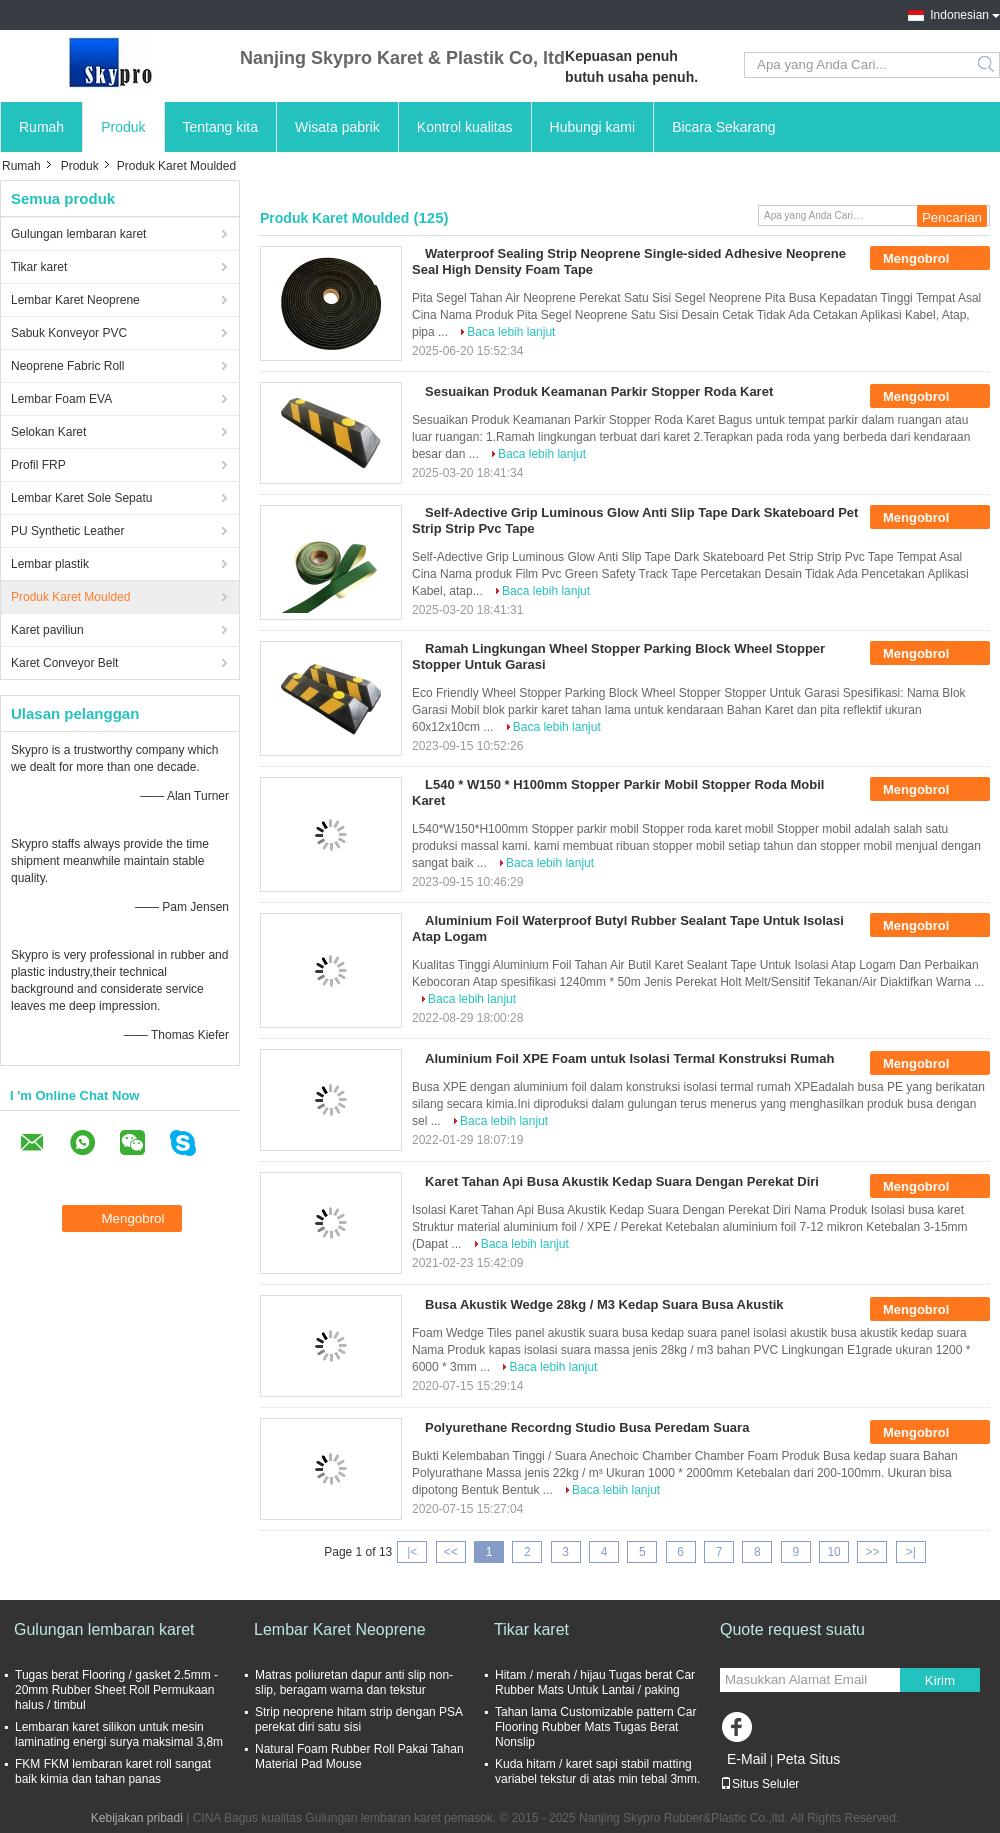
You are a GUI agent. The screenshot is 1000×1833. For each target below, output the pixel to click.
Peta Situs (808, 1759)
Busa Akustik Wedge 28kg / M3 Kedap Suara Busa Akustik (604, 1304)
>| (911, 1552)
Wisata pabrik (337, 127)
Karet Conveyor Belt (64, 663)
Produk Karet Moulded (70, 597)
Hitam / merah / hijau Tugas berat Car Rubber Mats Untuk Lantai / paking (595, 1682)
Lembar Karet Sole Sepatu (81, 498)
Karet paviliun (47, 630)
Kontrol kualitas (465, 127)
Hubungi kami (593, 127)
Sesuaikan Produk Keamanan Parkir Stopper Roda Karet (599, 391)
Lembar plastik (50, 564)
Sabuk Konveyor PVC (69, 333)
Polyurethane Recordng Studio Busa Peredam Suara (587, 1427)
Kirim (940, 1680)
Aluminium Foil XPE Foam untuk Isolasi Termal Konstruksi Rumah (629, 1058)
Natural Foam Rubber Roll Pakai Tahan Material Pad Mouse (359, 1756)
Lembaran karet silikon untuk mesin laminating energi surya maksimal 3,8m (119, 1734)
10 (833, 1552)
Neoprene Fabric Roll (67, 366)
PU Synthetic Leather (67, 531)
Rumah (41, 127)
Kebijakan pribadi (137, 1818)
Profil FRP (38, 465)
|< (412, 1552)
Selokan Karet (48, 432)
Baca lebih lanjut (511, 332)
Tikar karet (39, 267)
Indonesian (959, 15)
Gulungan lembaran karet (78, 234)
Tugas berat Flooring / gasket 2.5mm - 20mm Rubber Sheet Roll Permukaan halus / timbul (116, 1690)
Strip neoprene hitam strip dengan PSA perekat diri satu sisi (358, 1719)
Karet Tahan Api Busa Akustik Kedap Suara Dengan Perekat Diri (622, 1181)
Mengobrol (930, 259)
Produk (123, 127)
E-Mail (747, 1759)
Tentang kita (221, 127)
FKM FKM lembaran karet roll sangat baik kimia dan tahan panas (113, 1771)
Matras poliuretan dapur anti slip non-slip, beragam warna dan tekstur (354, 1682)
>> (872, 1552)
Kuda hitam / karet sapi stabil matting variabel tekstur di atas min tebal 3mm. (597, 1771)
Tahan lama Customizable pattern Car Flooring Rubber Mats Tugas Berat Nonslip (595, 1727)
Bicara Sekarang (724, 127)
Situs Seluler (759, 1784)
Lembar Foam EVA (61, 399)
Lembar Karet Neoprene (75, 300)
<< (451, 1552)
